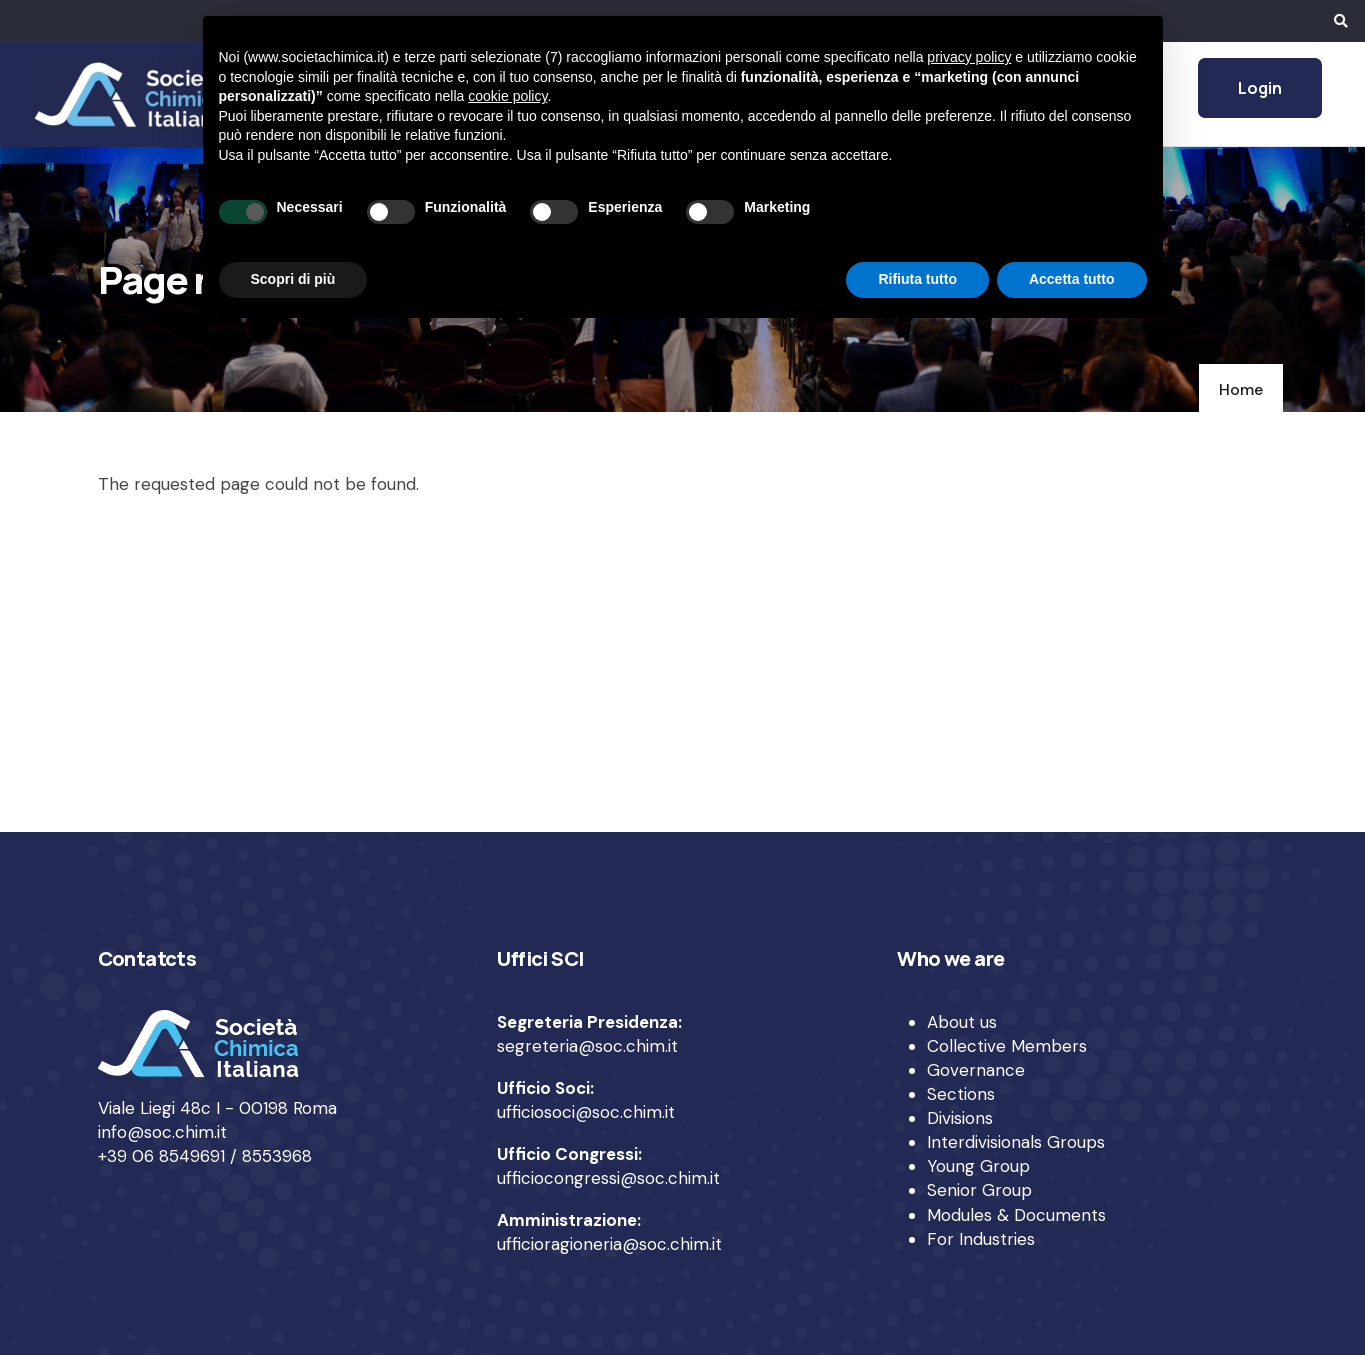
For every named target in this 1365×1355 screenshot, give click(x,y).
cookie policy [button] (507, 96)
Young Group (978, 1166)
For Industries (981, 1239)
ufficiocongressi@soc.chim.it (608, 1178)
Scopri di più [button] (293, 279)
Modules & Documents (1016, 1215)
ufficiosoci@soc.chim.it (586, 1112)
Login (1260, 88)
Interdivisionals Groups (1016, 1142)
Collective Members (1007, 1046)
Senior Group (979, 1190)
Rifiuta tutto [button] (917, 279)
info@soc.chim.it (162, 1132)
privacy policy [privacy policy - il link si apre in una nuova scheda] (969, 57)
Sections (961, 1094)
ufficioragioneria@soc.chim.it (609, 1244)
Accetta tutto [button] (1072, 279)
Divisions (960, 1118)
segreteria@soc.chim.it (587, 1046)
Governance (976, 1070)
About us (962, 1022)
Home (1241, 389)
